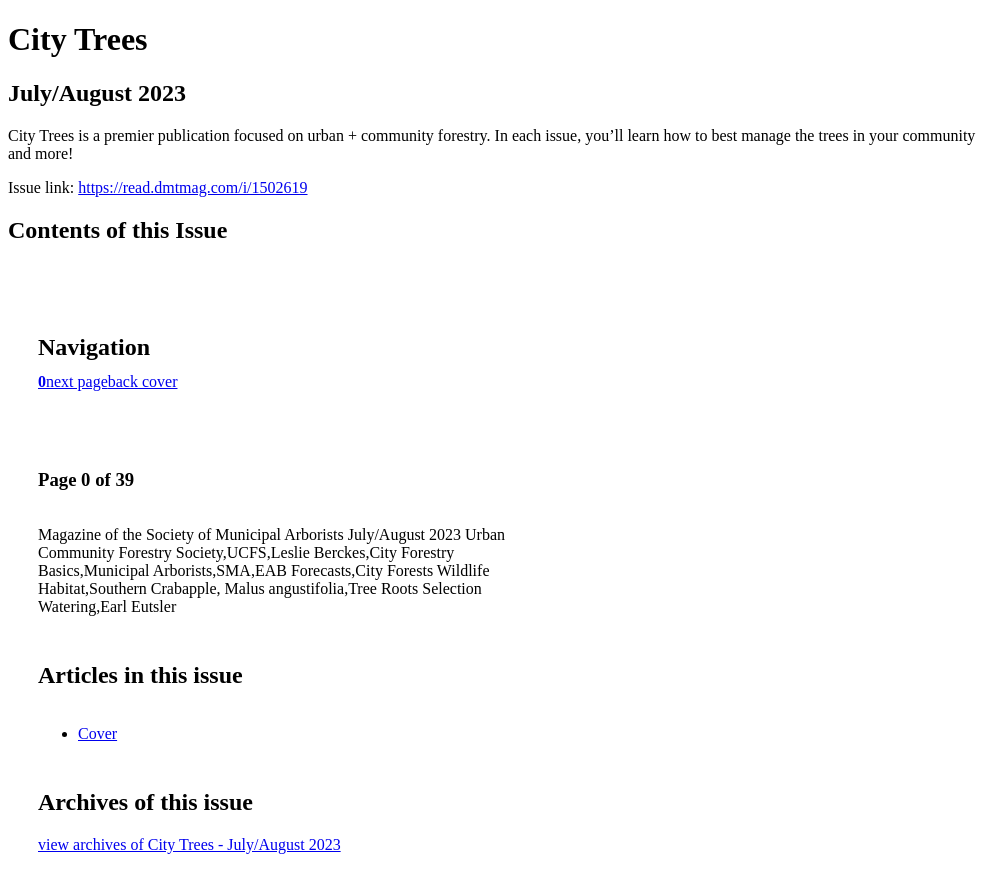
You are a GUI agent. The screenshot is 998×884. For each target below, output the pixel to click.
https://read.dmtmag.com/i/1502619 (192, 187)
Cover (97, 733)
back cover (143, 381)
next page (77, 381)
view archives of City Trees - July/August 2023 (189, 844)
